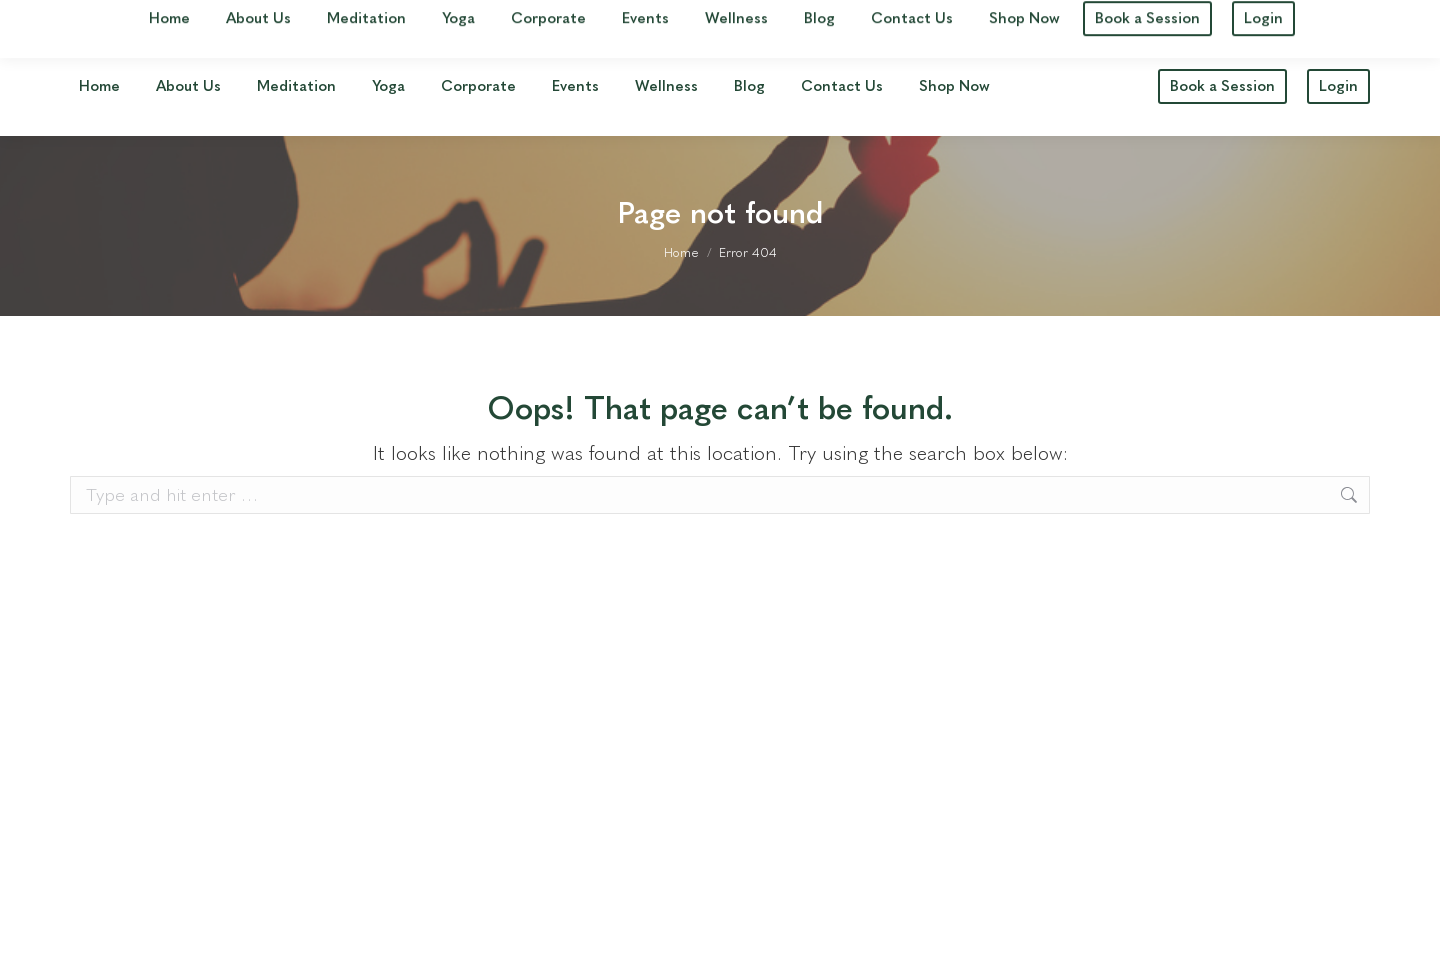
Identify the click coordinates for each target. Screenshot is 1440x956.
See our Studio (462, 18)
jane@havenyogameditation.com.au (1232, 18)
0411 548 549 (1015, 18)
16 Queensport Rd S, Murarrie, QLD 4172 (224, 18)
